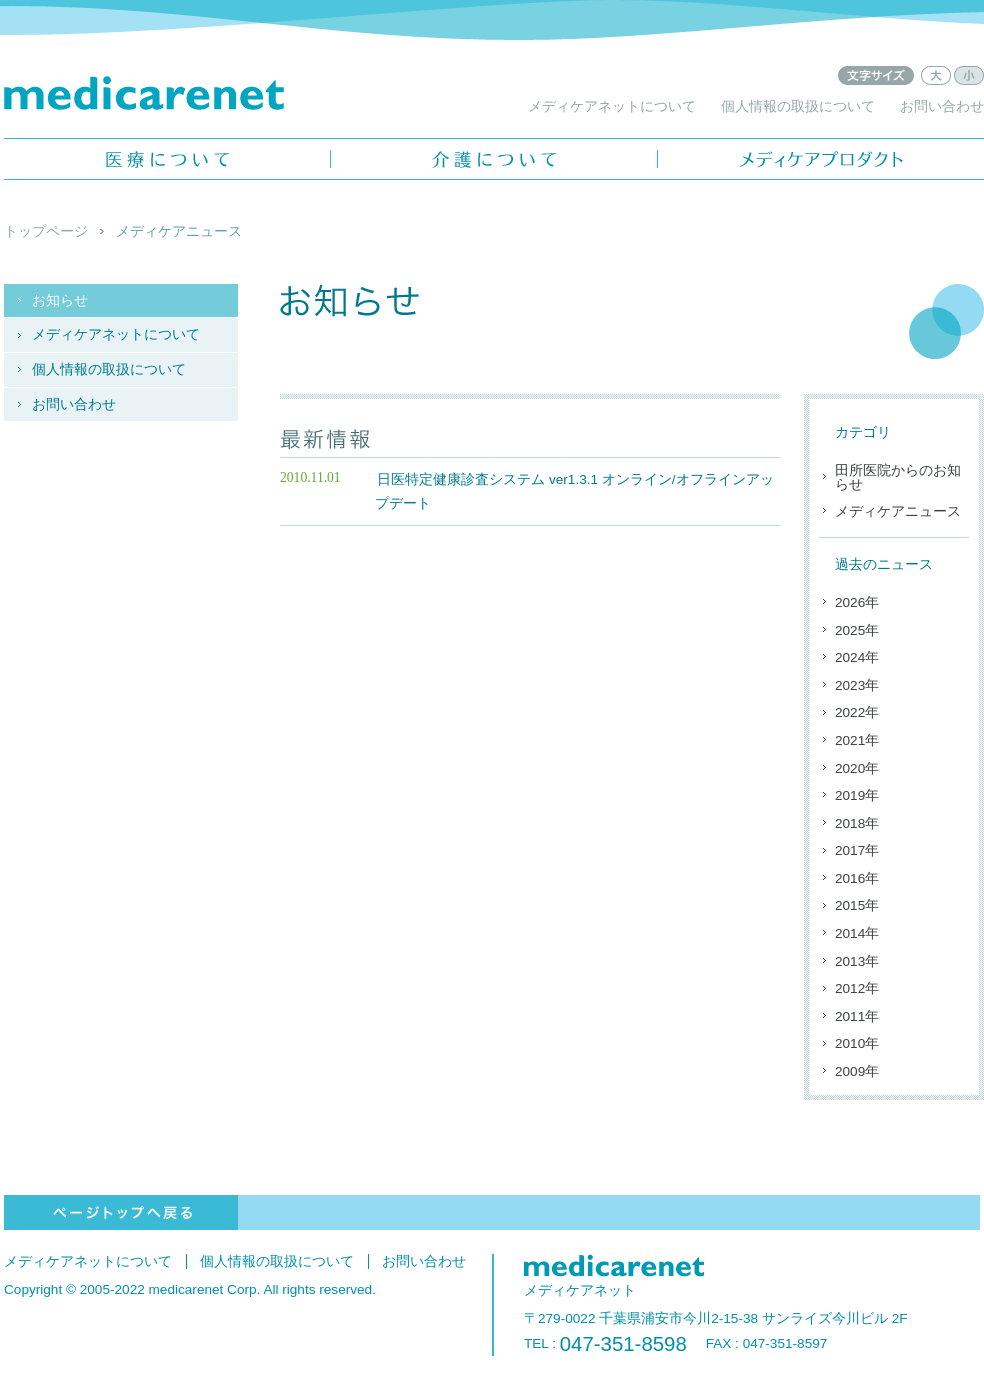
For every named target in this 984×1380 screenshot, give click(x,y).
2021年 (857, 740)
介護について (494, 159)
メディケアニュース (898, 511)
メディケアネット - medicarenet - (144, 93)
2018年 (857, 823)
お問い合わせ (942, 106)
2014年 (857, 933)
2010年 (857, 1043)
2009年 (857, 1071)
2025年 (857, 630)
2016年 (857, 878)
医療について (167, 159)
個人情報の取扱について (798, 106)
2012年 (857, 988)
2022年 (857, 712)
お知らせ (60, 300)
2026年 (857, 602)
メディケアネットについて (612, 106)
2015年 (857, 905)
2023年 (857, 685)
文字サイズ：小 (969, 75)
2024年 (857, 657)
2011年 (857, 1016)
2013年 (857, 961)
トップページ (46, 231)
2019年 (857, 795)
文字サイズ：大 (936, 75)
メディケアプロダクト (821, 159)
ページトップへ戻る (121, 1212)
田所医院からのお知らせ (898, 477)
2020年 (857, 768)
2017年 (857, 850)
